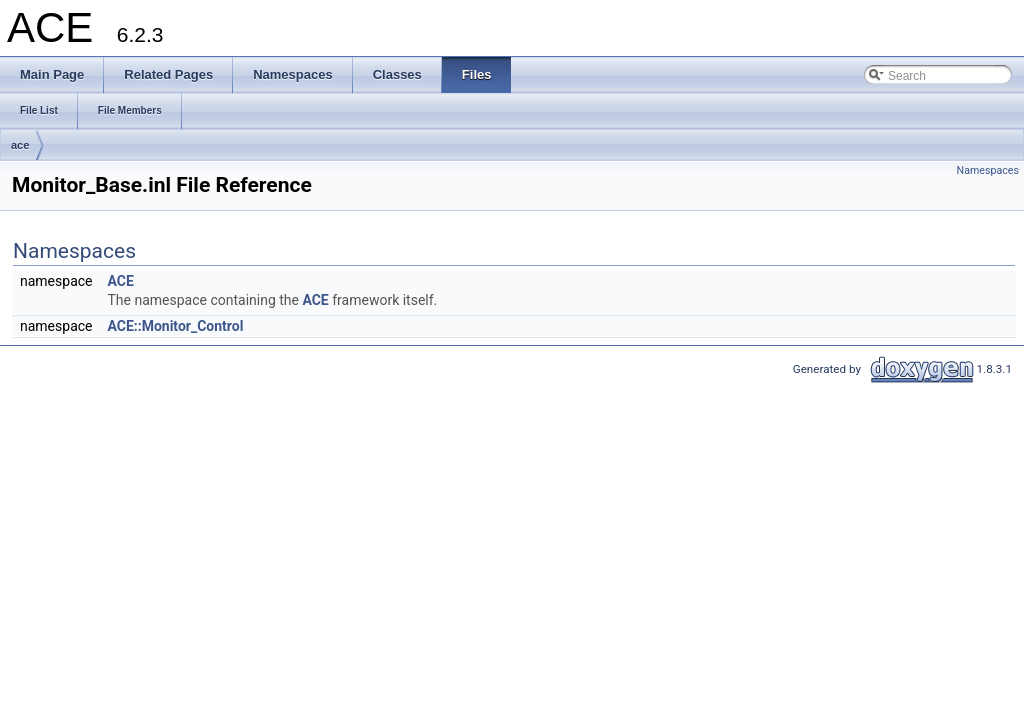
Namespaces (988, 170)
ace (20, 145)
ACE (120, 281)
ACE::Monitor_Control (175, 326)
